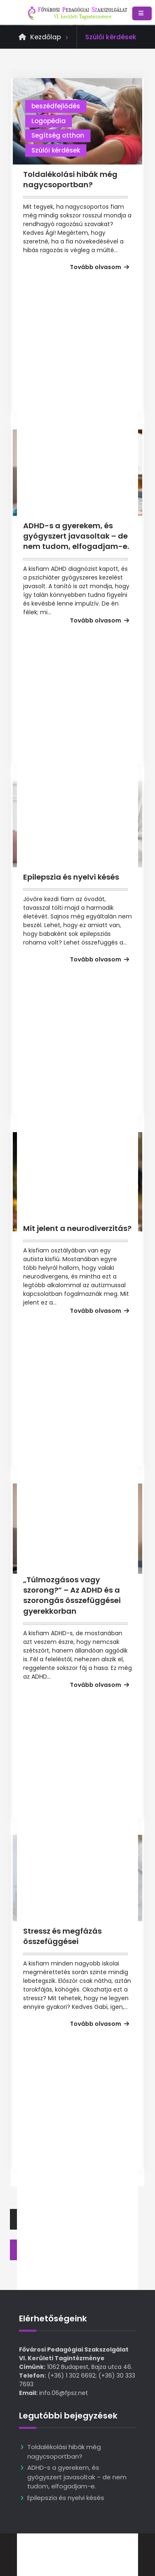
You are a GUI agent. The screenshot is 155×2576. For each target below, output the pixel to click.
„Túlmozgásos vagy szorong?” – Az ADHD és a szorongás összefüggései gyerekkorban (72, 1595)
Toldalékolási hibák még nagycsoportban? (70, 179)
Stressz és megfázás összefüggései (62, 1936)
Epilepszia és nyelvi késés (71, 877)
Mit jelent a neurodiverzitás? (77, 1228)
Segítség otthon (57, 135)
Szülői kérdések (55, 150)
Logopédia (48, 121)
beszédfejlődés (55, 106)
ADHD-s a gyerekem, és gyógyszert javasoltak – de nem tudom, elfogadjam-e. (76, 535)
